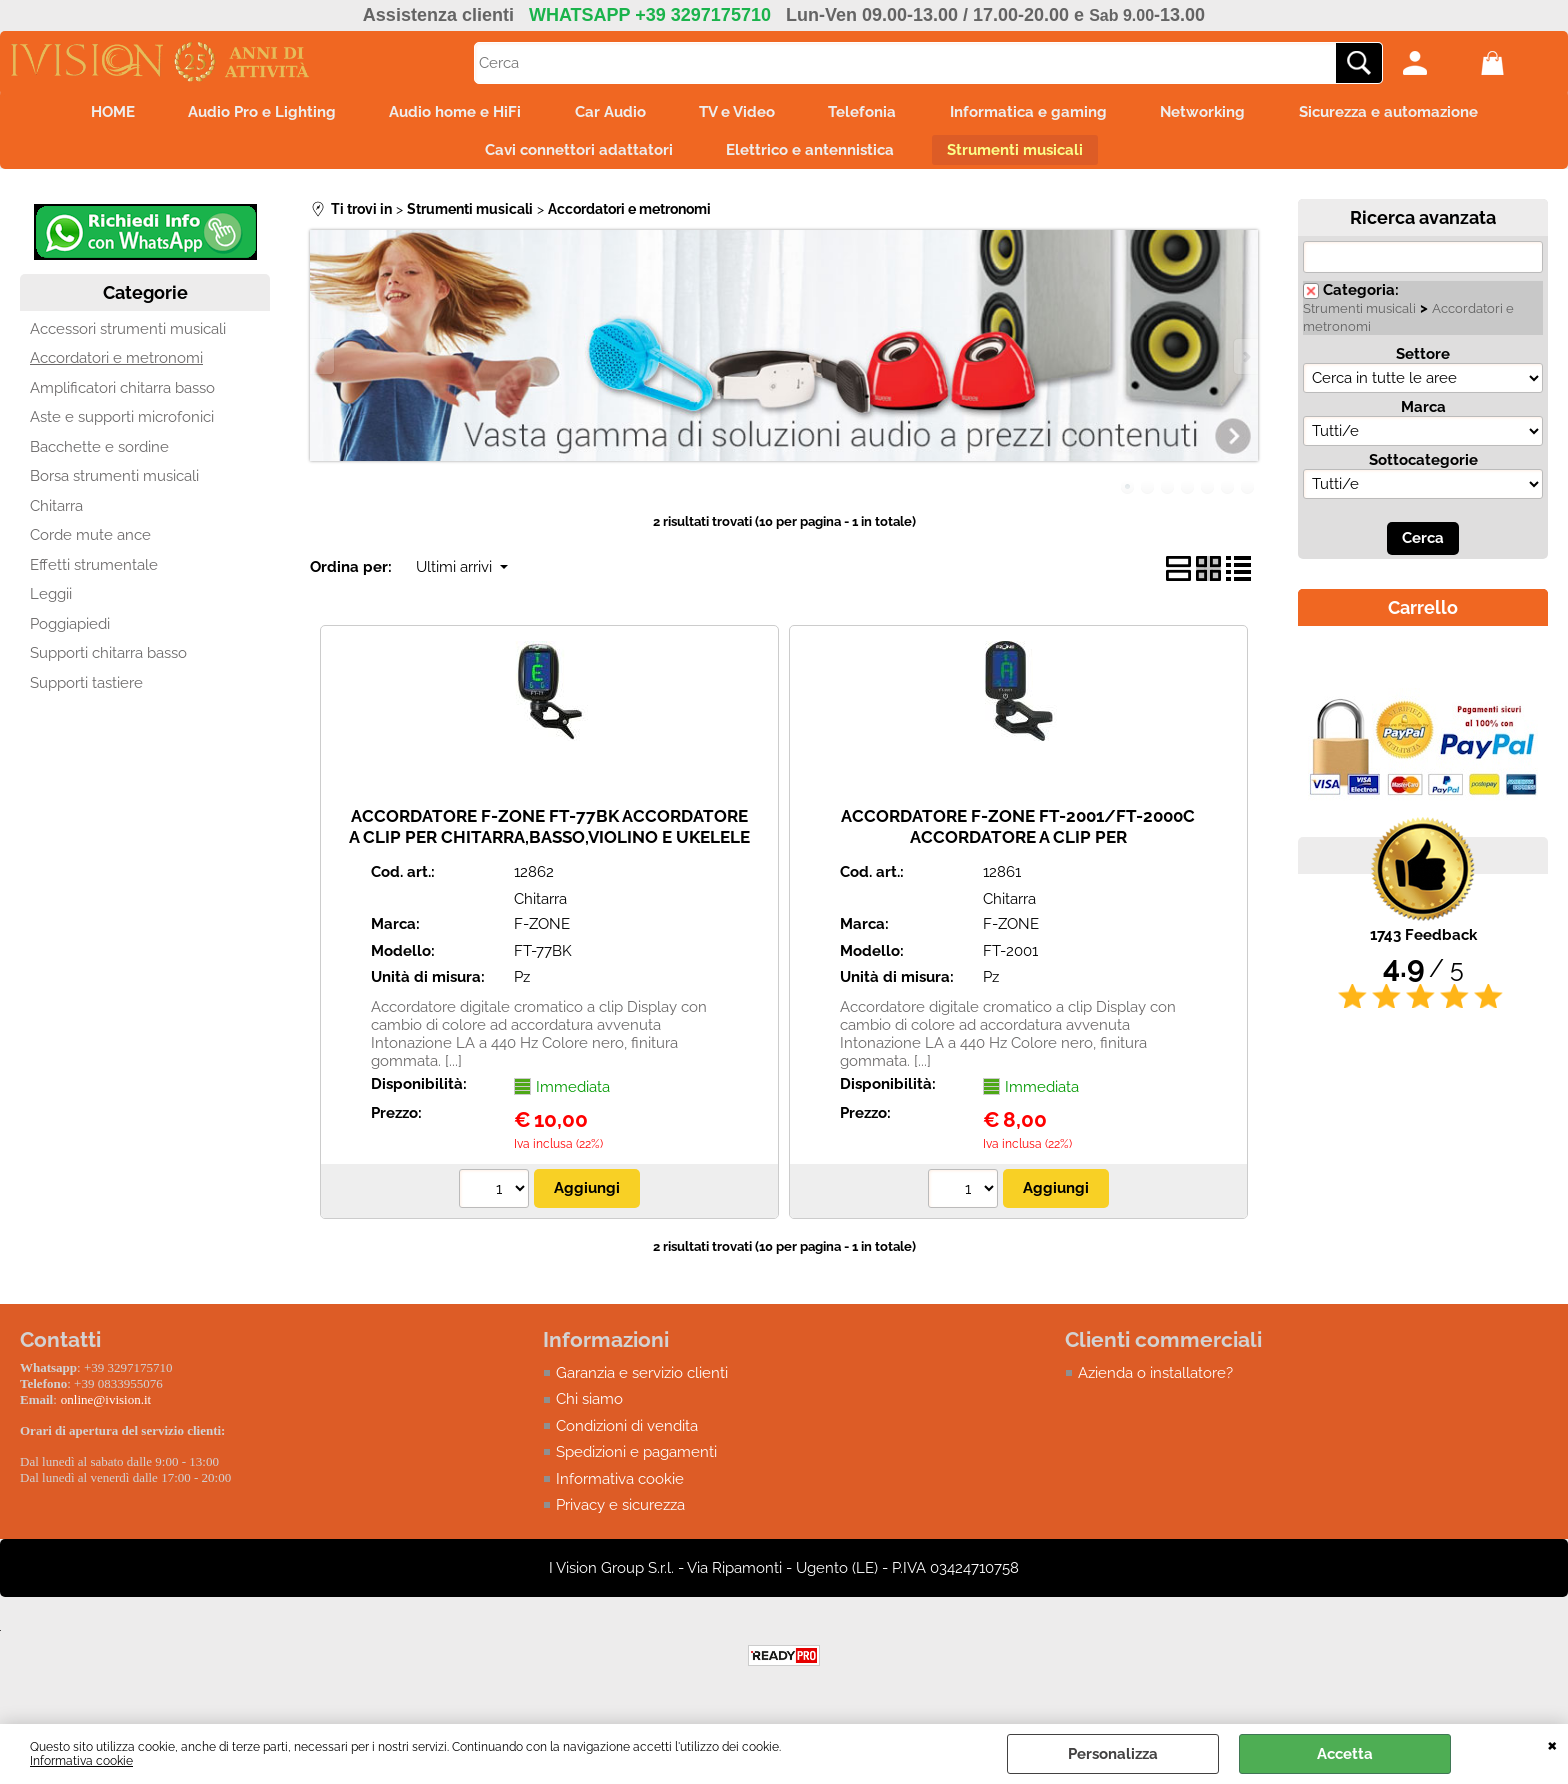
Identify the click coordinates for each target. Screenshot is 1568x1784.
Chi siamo (589, 1408)
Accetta (1345, 1754)
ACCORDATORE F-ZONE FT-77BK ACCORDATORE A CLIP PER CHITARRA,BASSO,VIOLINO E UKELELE (549, 835)
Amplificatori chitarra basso (122, 397)
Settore (1423, 363)
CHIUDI (1552, 1744)
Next (1245, 365)
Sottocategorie (1423, 469)
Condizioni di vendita (627, 1435)
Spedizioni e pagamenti (636, 1461)
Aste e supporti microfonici (122, 426)
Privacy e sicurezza (620, 1514)
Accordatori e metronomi (116, 367)
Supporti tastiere (86, 692)
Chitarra (56, 515)
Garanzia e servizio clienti (642, 1382)
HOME (86, 114)
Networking (1222, 114)
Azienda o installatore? (1155, 1382)
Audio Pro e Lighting (242, 114)
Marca (1423, 416)
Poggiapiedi (70, 633)
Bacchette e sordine (99, 456)
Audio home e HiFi (442, 114)
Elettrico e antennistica (810, 156)
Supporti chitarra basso (108, 662)
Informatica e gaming (1041, 114)
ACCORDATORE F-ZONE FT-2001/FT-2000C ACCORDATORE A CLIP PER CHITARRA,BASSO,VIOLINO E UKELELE (1018, 845)
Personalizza (1113, 1754)
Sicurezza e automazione (1414, 114)
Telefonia (869, 114)
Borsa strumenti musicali (114, 485)
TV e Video (737, 114)
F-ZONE (542, 933)
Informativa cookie (81, 1761)
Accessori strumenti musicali (128, 338)
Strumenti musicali (1022, 156)
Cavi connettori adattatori (572, 156)
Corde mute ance (90, 544)
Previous (323, 365)
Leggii (51, 603)
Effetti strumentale (94, 574)
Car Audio (603, 114)
